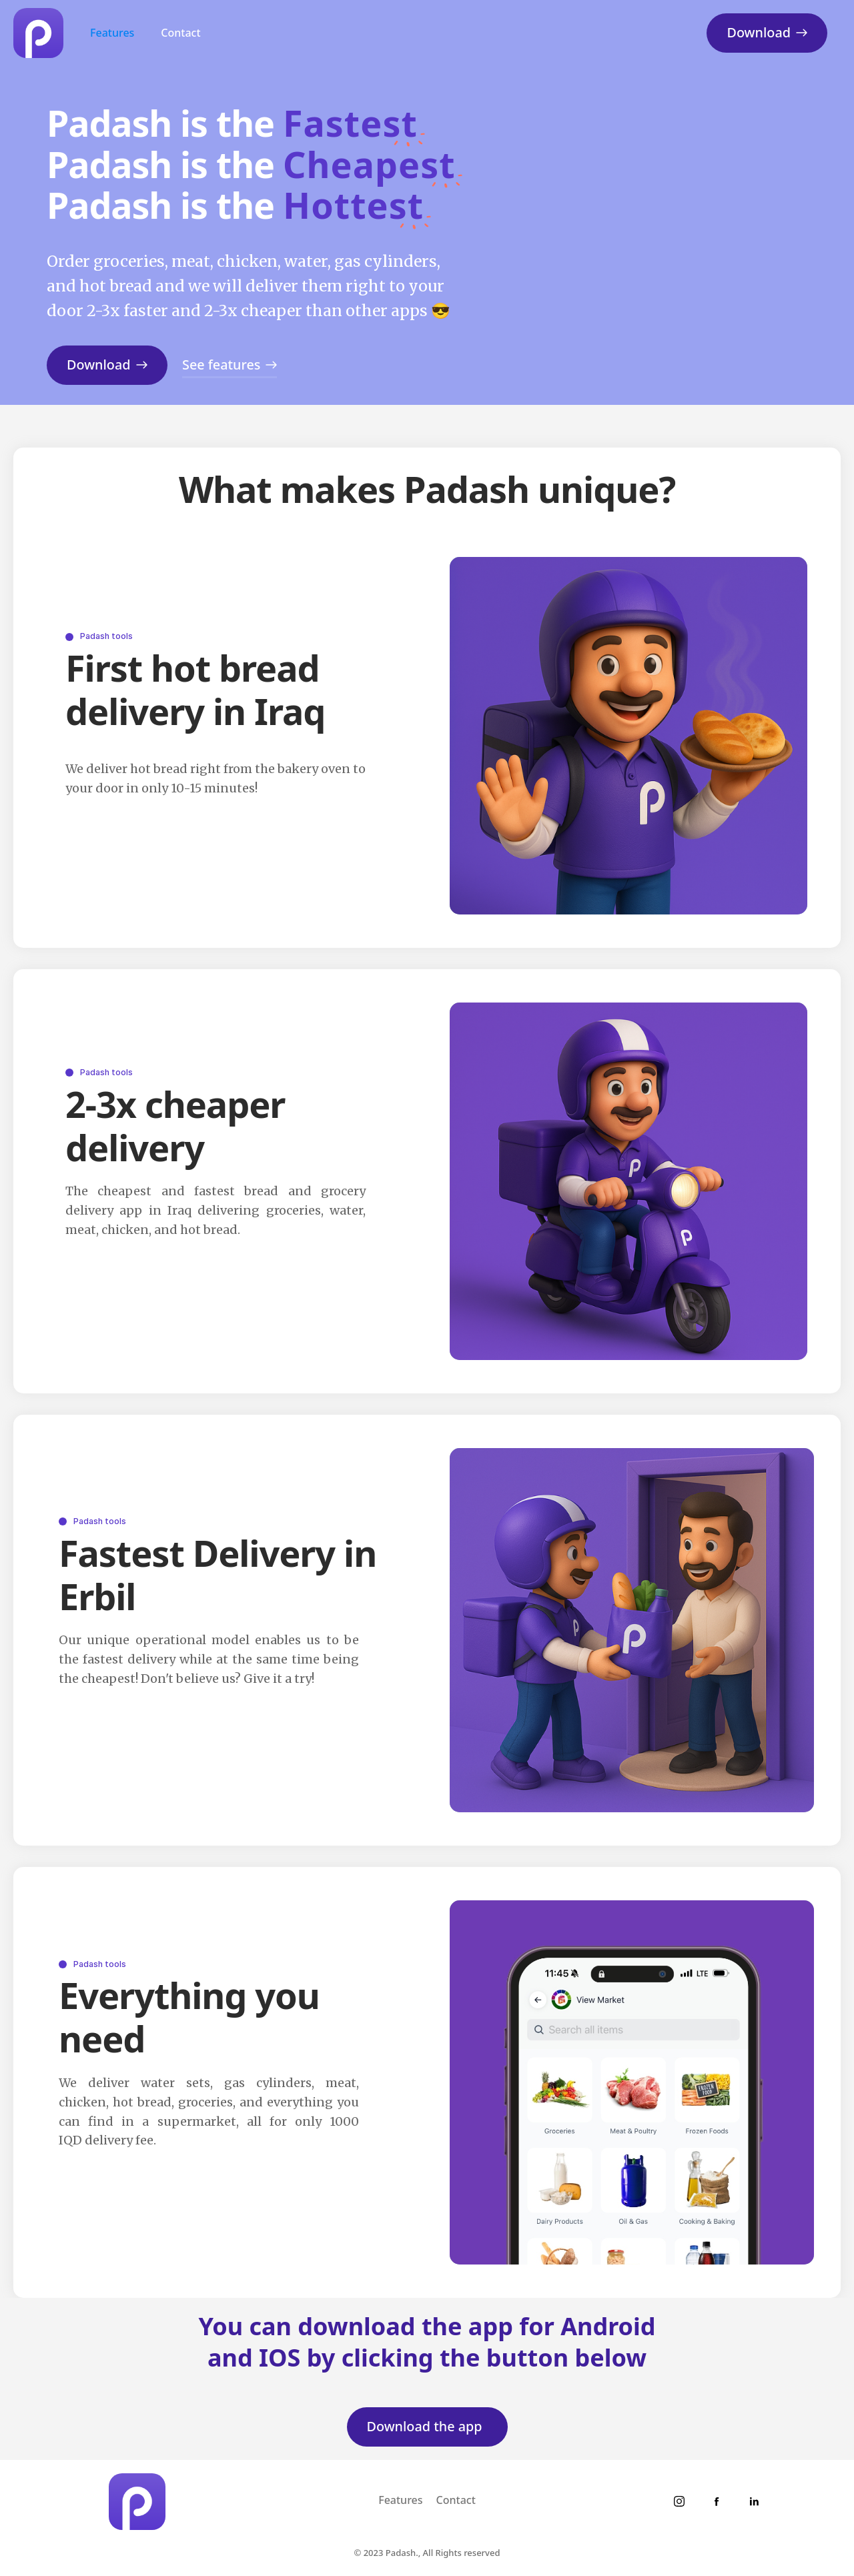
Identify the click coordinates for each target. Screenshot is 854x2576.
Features (112, 32)
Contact (180, 32)
